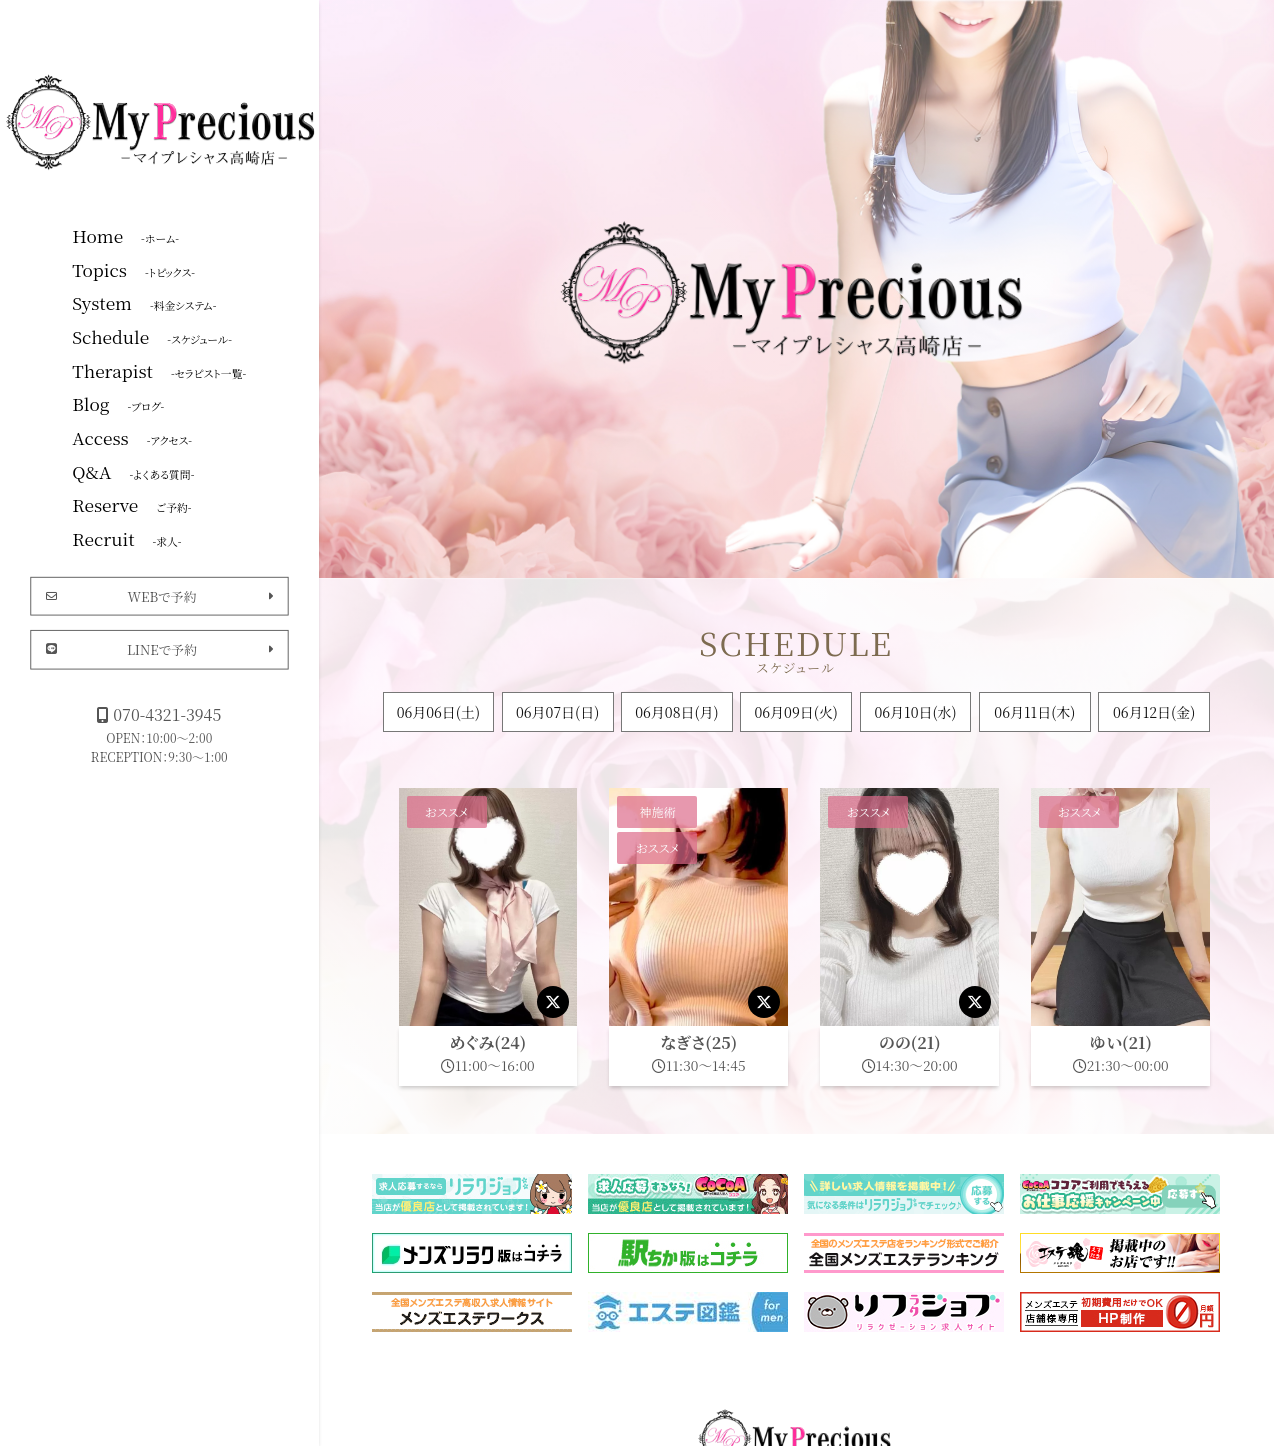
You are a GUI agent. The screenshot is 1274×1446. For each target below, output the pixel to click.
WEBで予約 (159, 595)
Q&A (133, 471)
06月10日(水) (915, 712)
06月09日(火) (796, 712)
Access (132, 437)
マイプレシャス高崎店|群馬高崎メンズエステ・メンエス (163, 120)
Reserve (131, 504)
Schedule (152, 336)
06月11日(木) (1034, 712)
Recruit (126, 538)
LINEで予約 (159, 649)
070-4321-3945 (159, 714)
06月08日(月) (676, 712)
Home (125, 235)
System (144, 302)
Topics (133, 269)
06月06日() (438, 712)
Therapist (159, 370)
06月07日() (557, 712)
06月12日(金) (1154, 712)
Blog (118, 403)
